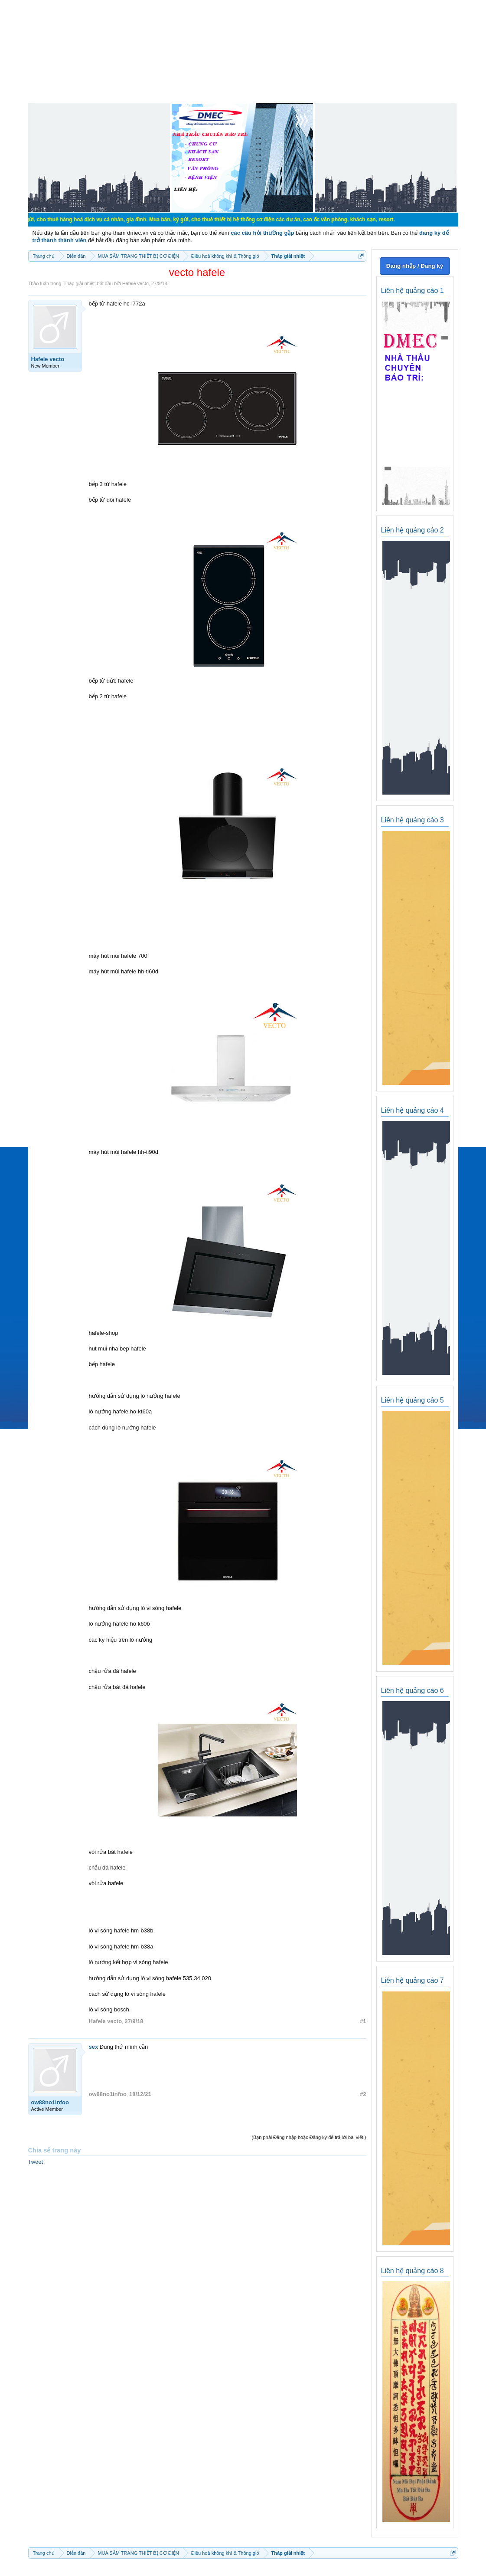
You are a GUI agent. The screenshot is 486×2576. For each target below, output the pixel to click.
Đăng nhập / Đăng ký (414, 266)
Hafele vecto (135, 283)
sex (93, 2047)
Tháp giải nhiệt (79, 283)
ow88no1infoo (50, 2102)
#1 (363, 2021)
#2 (363, 2094)
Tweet (35, 2162)
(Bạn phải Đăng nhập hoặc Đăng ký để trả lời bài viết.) (308, 2137)
